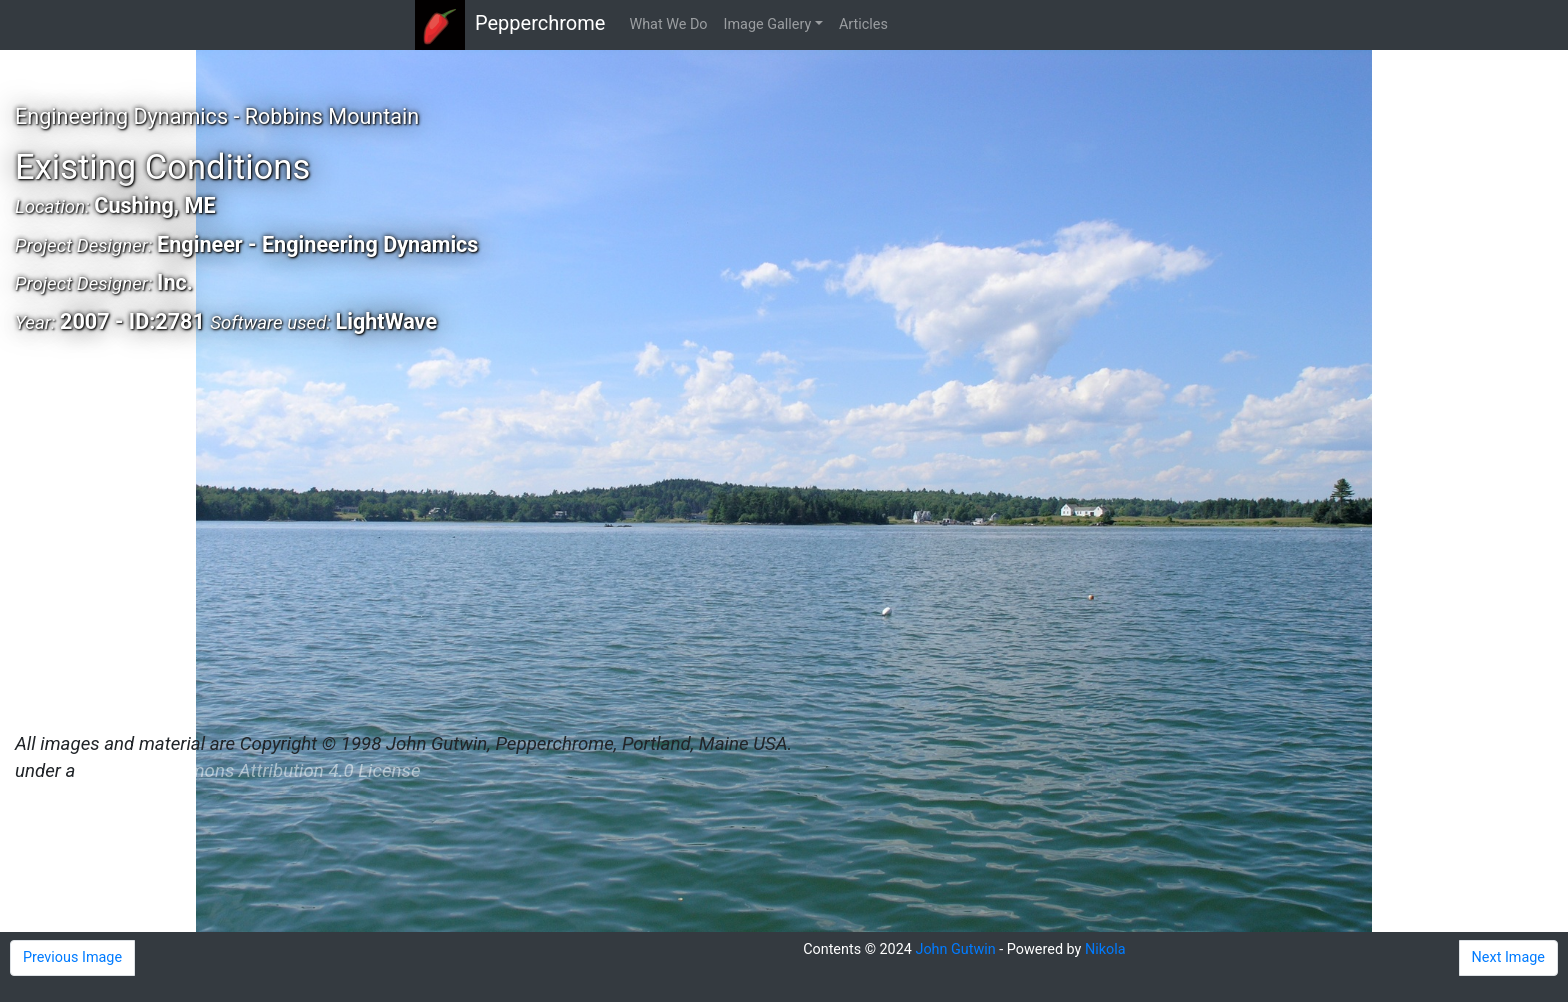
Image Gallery (768, 24)
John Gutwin (955, 949)
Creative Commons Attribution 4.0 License (250, 771)
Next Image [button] (1508, 957)
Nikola (1105, 949)
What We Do (668, 24)
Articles (863, 24)
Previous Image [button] (72, 957)
